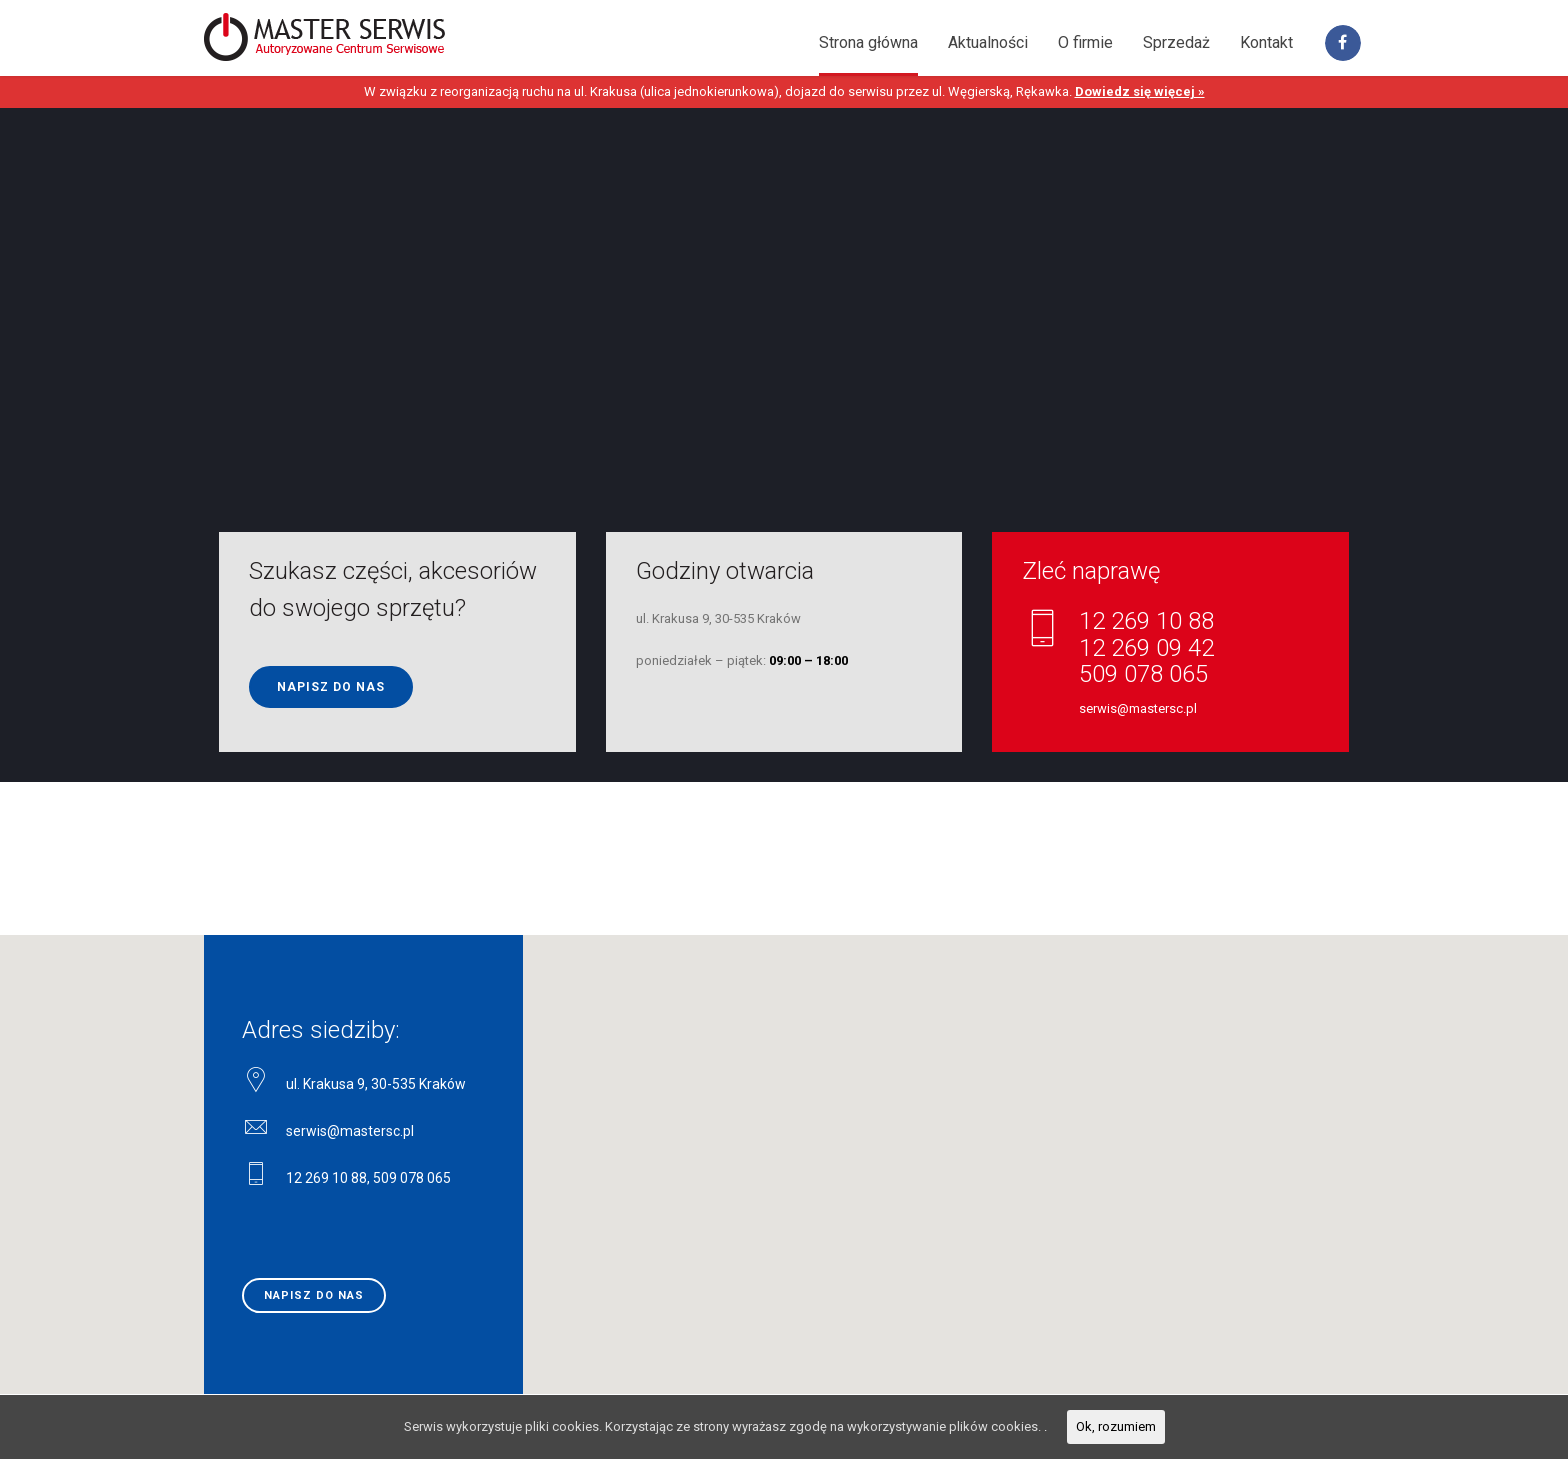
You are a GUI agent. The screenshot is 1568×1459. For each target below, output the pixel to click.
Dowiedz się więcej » (1140, 91)
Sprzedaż (1176, 42)
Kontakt (1266, 42)
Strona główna (868, 42)
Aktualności (988, 42)
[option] (784, 445)
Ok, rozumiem (1116, 1426)
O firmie (1085, 42)
